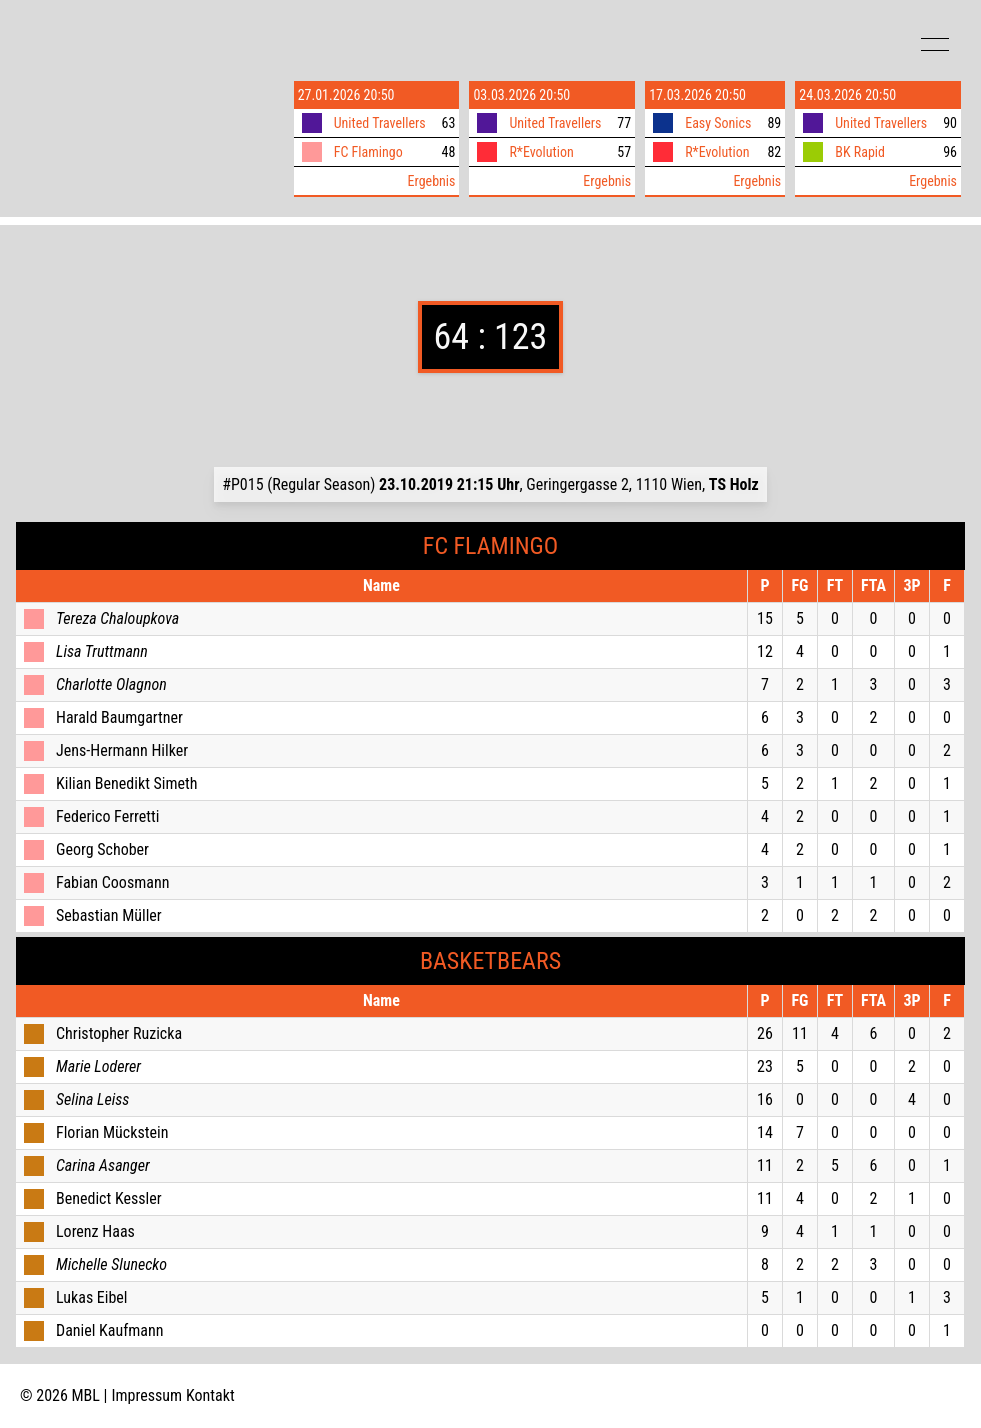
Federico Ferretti (107, 816)
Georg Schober (102, 849)
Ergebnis (432, 181)
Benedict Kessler (109, 1198)
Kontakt (210, 1395)
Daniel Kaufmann (109, 1330)
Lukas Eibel (92, 1297)
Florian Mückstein (112, 1132)
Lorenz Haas (95, 1231)
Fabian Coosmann (112, 882)
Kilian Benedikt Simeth (127, 783)
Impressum (147, 1395)
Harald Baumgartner (119, 717)
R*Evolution (541, 152)
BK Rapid (860, 152)
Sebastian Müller (109, 915)
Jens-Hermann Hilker (122, 750)
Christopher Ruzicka (119, 1033)
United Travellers (380, 123)
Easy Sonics (718, 123)
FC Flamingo (368, 152)
